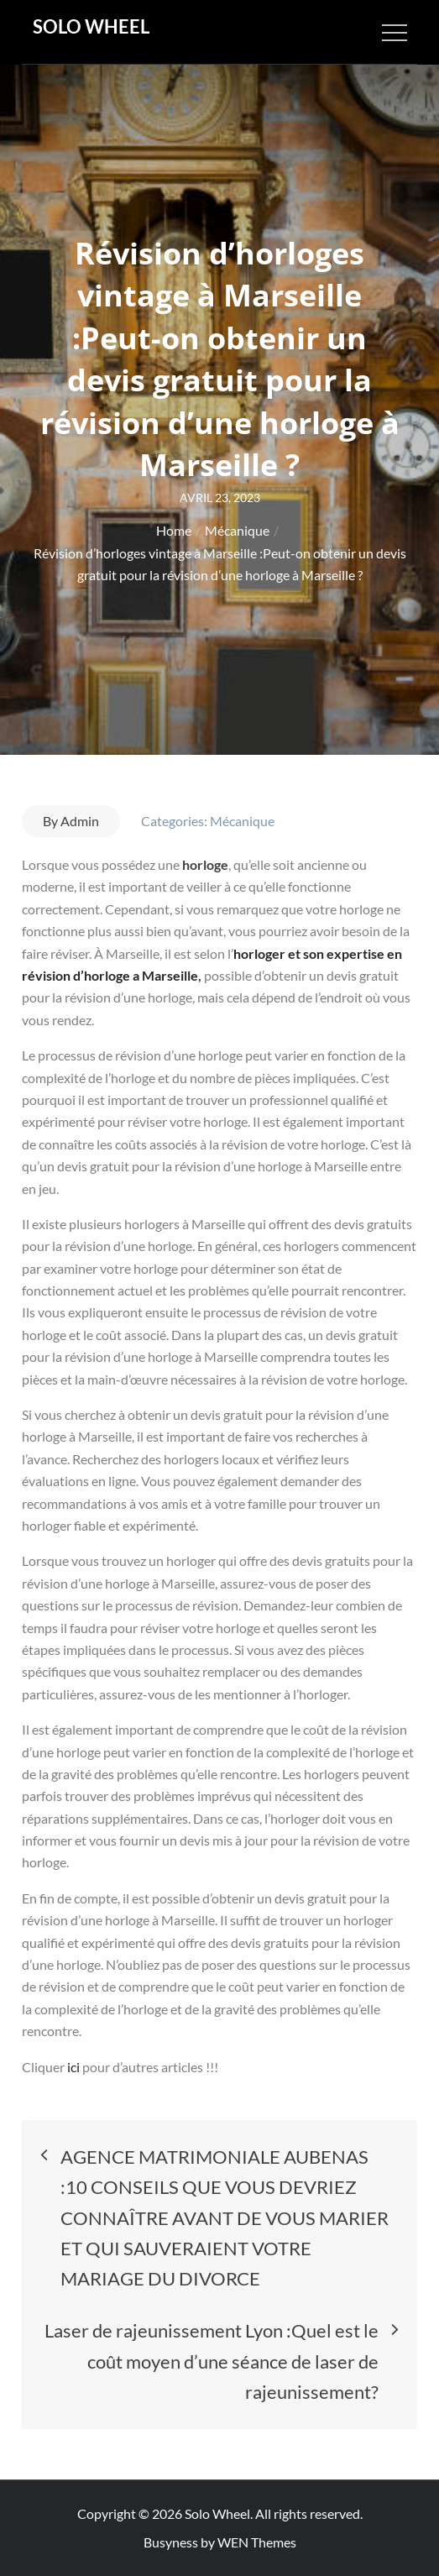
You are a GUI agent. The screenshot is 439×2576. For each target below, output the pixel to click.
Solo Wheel (91, 26)
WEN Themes (256, 2542)
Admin (79, 821)
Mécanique (242, 821)
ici (74, 2067)
